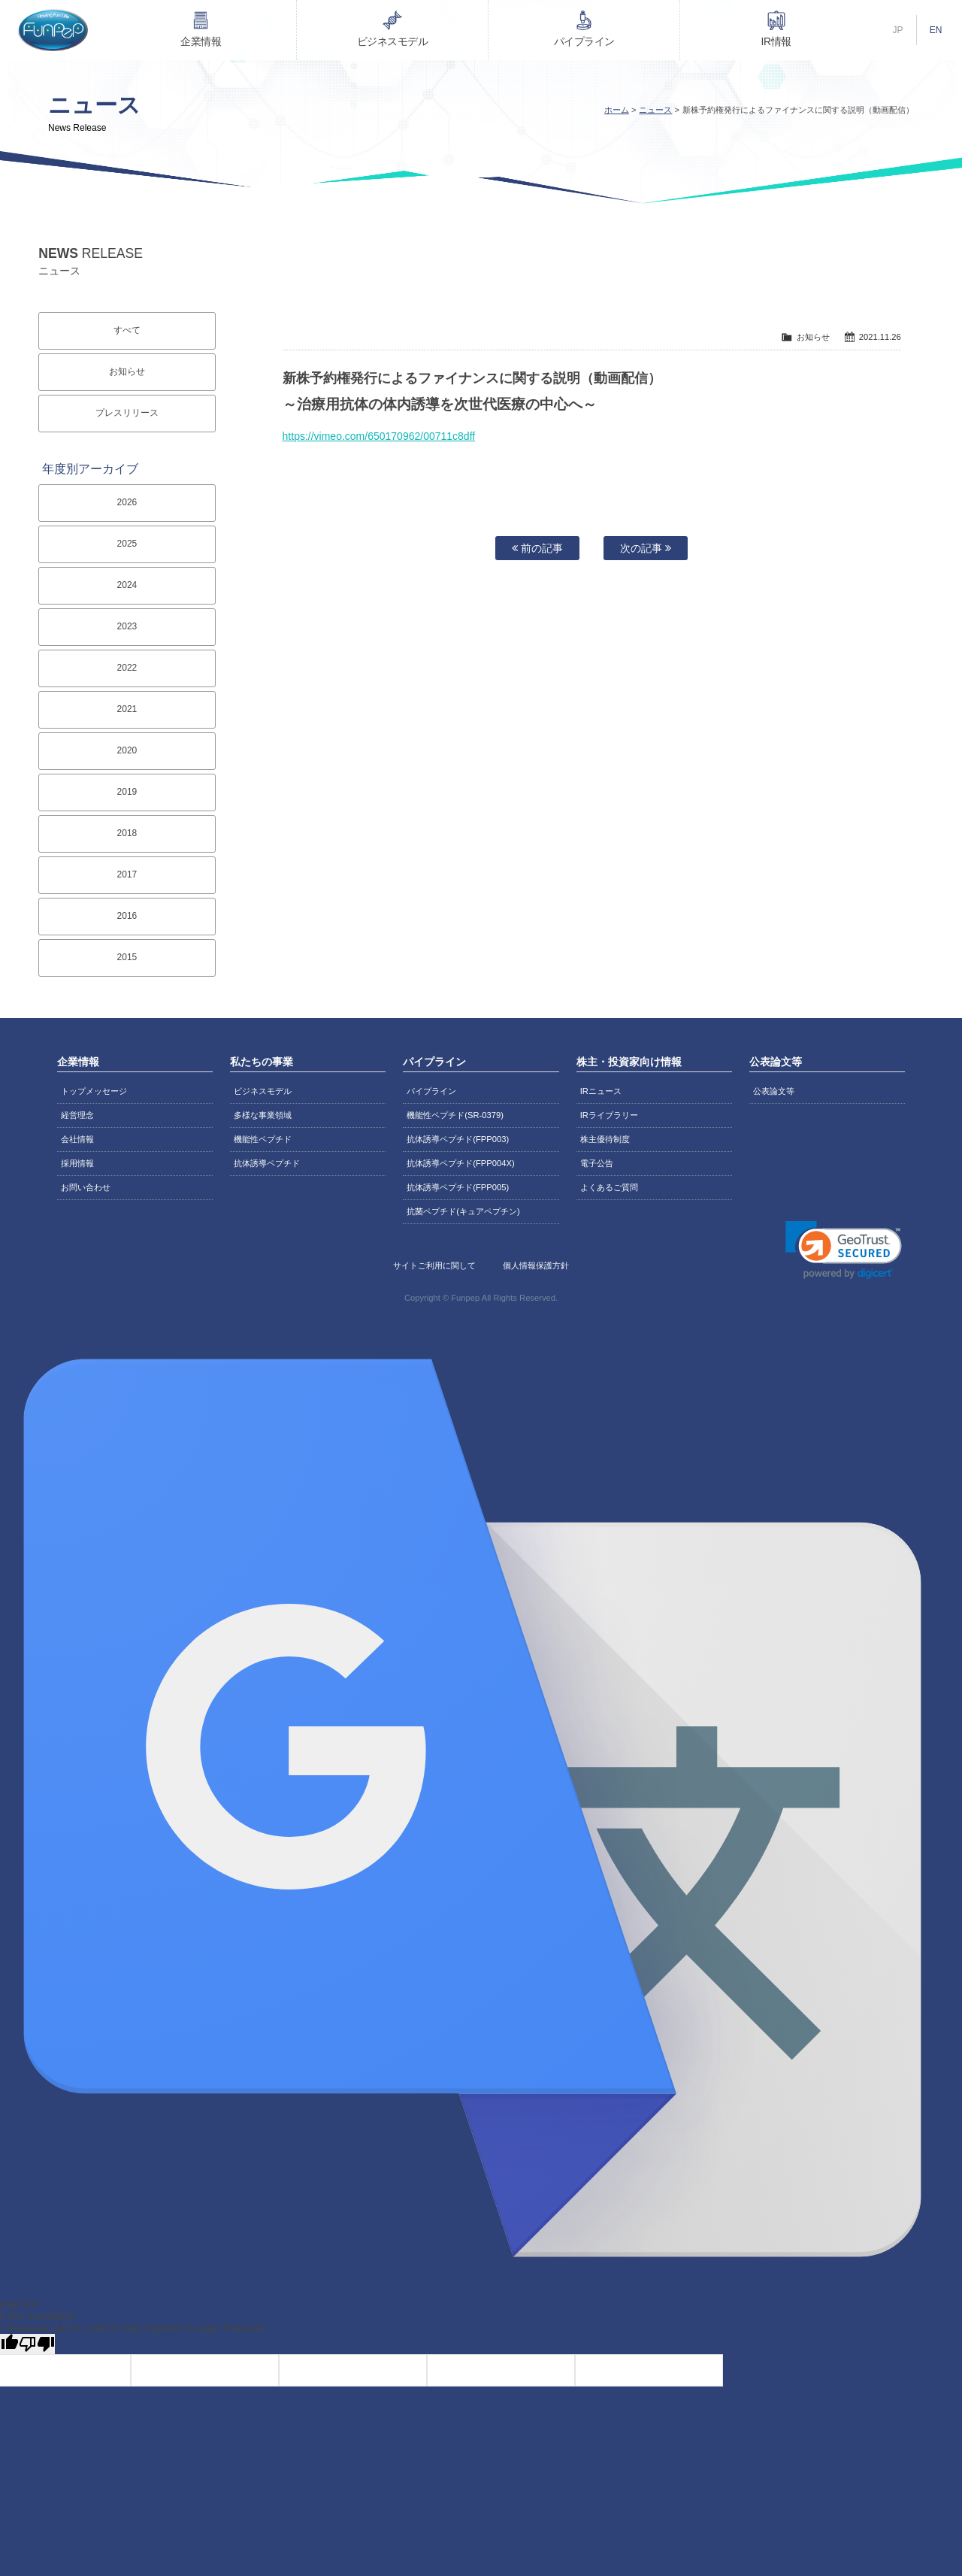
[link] (843, 1250)
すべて (127, 330)
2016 (127, 916)
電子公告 (596, 1163)
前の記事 (537, 548)
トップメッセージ (94, 1091)
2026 (127, 502)
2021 (127, 709)
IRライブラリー (609, 1115)
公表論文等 (773, 1091)
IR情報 (776, 41)
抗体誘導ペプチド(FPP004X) (460, 1163)
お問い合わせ (85, 1187)
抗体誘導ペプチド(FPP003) (458, 1139)
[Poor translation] (37, 2344)
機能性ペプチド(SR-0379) (455, 1115)
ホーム (616, 109)
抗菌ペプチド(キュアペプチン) (463, 1211)
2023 (127, 626)
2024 (127, 585)
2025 (127, 543)
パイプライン (584, 41)
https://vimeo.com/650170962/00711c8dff (379, 436)
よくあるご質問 (609, 1187)
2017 (127, 874)
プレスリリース (127, 413)
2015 (127, 957)
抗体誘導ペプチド (267, 1163)
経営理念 (77, 1115)
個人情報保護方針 (536, 1265)
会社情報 (77, 1139)
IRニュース (601, 1091)
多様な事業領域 (263, 1115)
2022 (127, 667)
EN (936, 30)
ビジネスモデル (392, 41)
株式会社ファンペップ (52, 30)
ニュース (655, 109)
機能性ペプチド (263, 1139)
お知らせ (127, 371)
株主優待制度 (605, 1139)
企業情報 (200, 41)
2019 (127, 791)
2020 (127, 750)
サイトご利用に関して (434, 1265)
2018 (127, 833)
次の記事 (645, 548)
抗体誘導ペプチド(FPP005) (458, 1187)
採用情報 (77, 1163)
